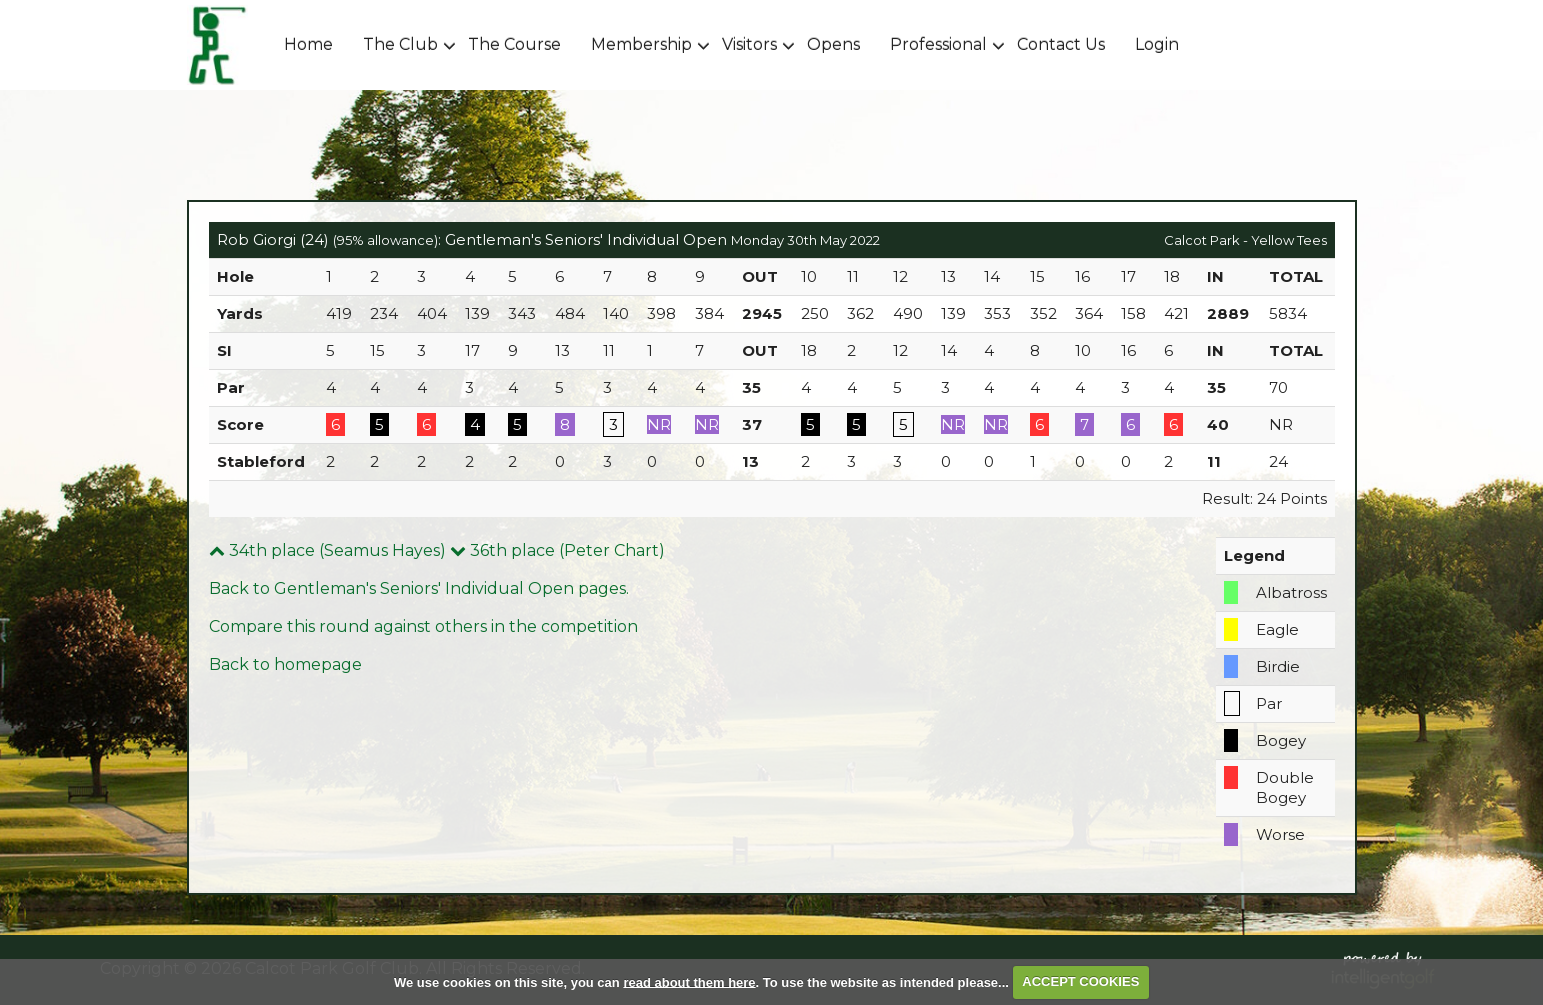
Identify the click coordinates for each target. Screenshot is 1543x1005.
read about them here (689, 981)
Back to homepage (285, 664)
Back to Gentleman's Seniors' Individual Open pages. (419, 588)
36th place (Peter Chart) (557, 550)
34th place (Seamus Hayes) (327, 550)
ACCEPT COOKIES (1080, 981)
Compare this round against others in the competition (423, 626)
